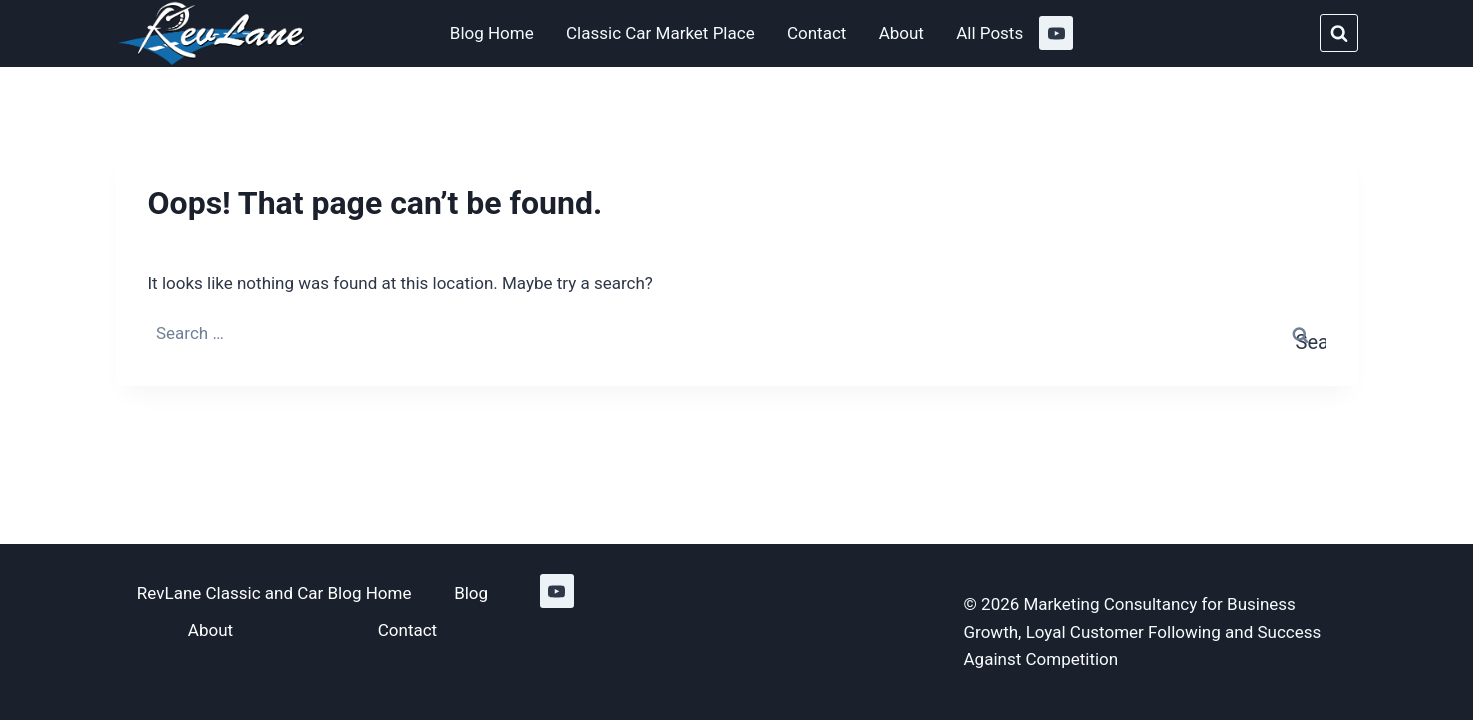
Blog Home (492, 33)
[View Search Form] (1339, 33)
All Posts (989, 33)
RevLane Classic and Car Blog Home (274, 593)
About (901, 33)
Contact (816, 33)
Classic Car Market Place (660, 33)
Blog (471, 593)
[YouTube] (1056, 33)
